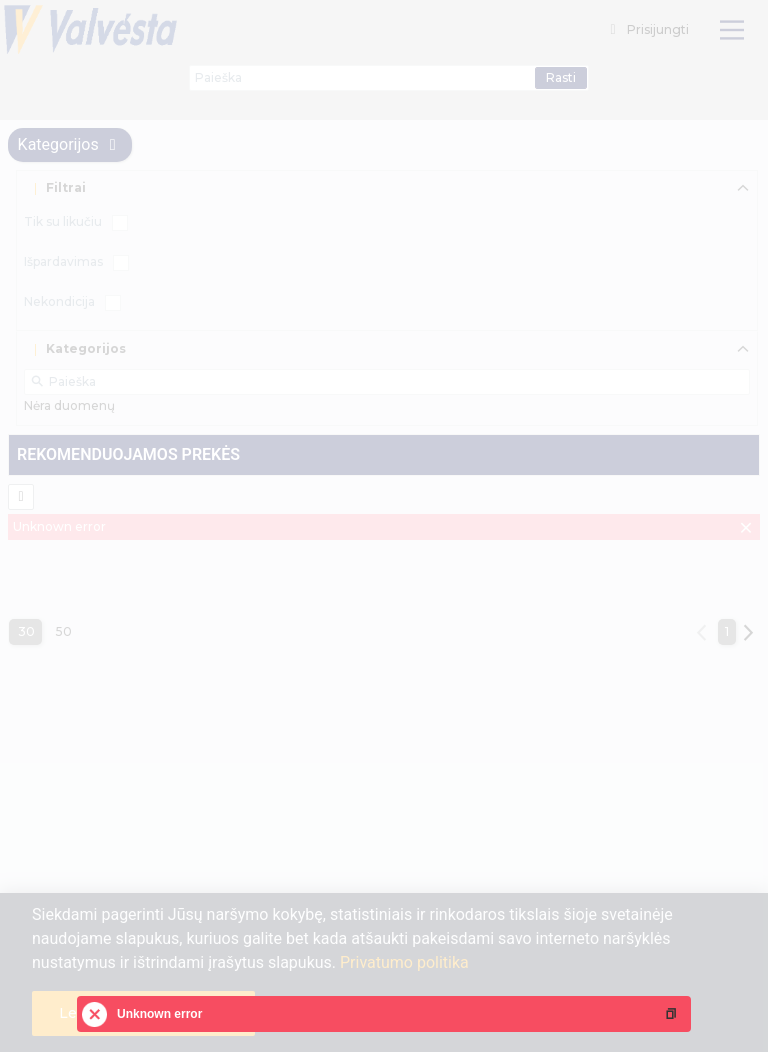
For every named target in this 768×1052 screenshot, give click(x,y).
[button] (671, 1014)
